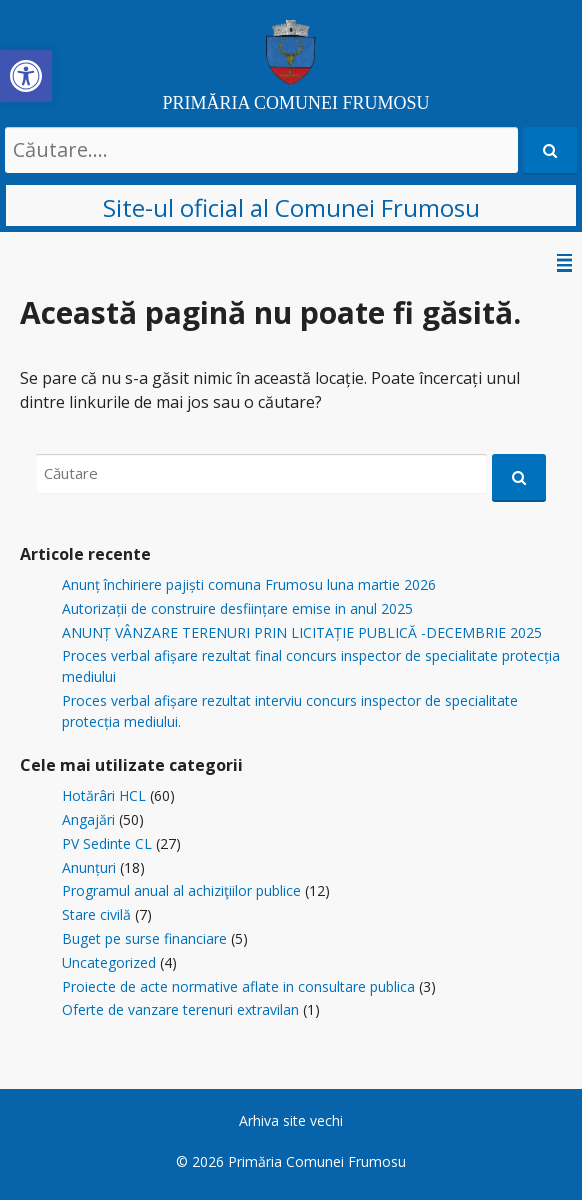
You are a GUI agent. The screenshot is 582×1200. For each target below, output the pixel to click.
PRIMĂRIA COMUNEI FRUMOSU (295, 103)
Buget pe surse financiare (144, 938)
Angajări (88, 819)
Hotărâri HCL (104, 795)
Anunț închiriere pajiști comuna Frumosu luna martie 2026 (249, 584)
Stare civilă (96, 914)
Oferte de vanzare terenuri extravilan (180, 1009)
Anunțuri (89, 867)
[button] (26, 76)
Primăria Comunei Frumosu (317, 1161)
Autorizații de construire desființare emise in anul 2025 (237, 608)
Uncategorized (109, 962)
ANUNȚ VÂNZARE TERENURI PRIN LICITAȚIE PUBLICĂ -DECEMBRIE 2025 (302, 632)
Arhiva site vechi (291, 1120)
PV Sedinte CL (107, 843)
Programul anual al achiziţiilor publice (181, 890)
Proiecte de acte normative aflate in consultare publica (238, 986)
